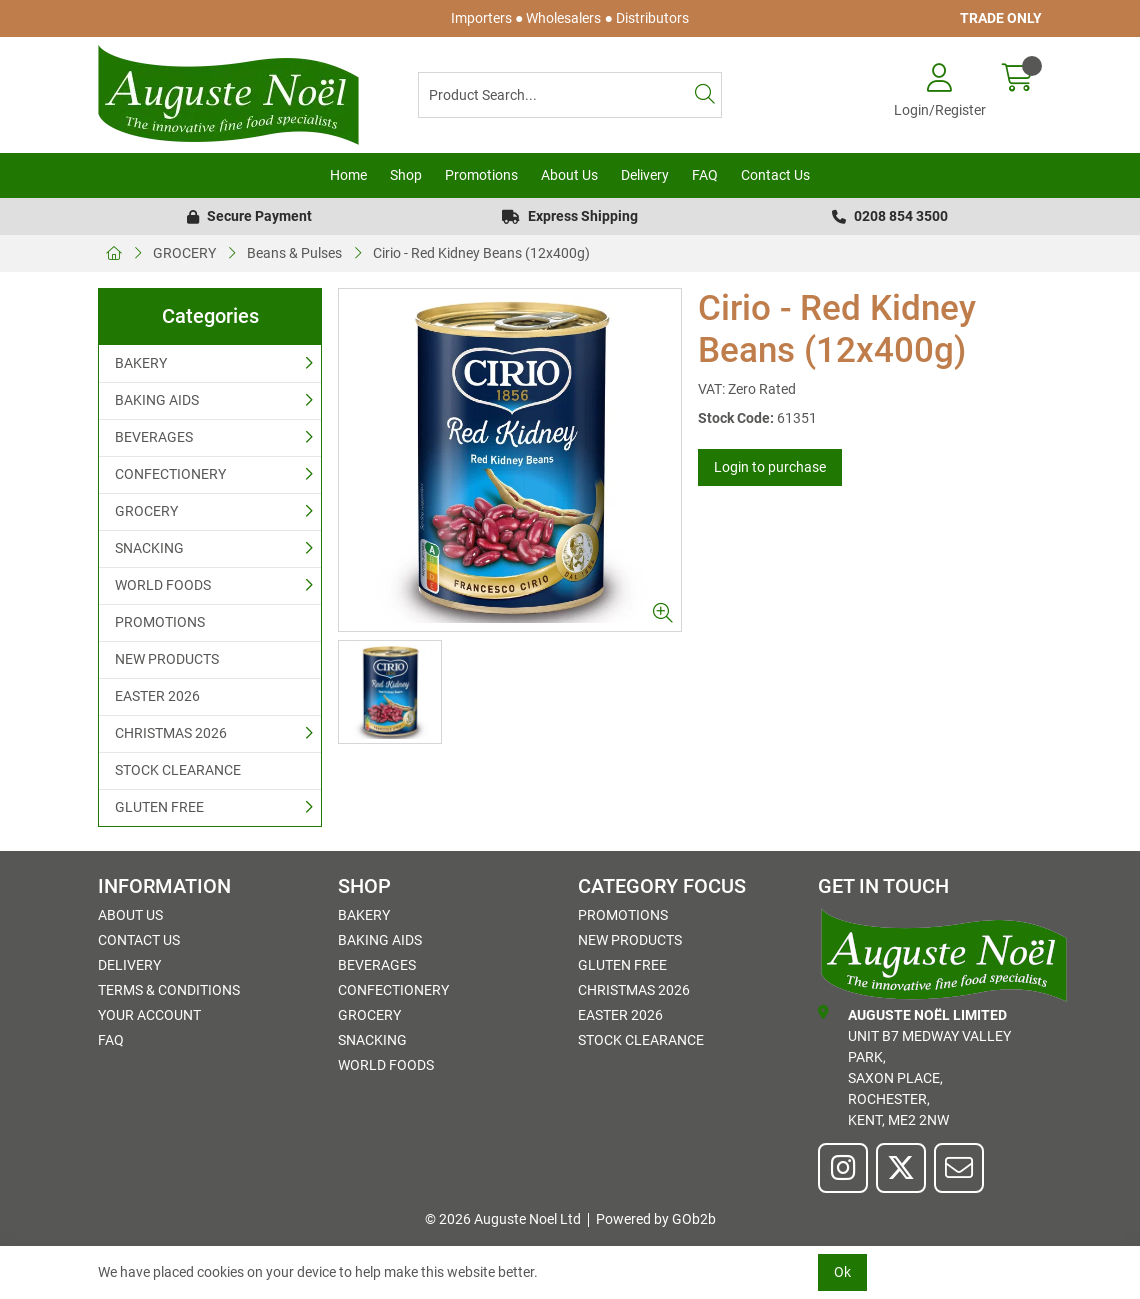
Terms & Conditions (169, 990)
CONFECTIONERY (170, 474)
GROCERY (184, 253)
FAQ (705, 175)
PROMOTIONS (160, 622)
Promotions (481, 175)
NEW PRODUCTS (167, 659)
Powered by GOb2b (656, 1219)
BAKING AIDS (157, 400)
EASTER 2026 (157, 696)
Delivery (645, 175)
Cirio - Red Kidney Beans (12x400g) (481, 253)
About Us (569, 175)
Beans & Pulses (294, 253)
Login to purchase (770, 467)
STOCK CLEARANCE (178, 770)
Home (348, 175)
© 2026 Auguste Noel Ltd (503, 1219)
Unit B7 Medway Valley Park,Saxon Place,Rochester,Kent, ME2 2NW (914, 1066)
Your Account (149, 1015)
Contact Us (775, 175)
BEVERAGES (154, 437)
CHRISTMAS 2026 (171, 733)
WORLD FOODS (163, 585)
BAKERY (141, 363)
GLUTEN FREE (159, 807)
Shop (406, 175)
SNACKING (149, 548)
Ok (842, 1272)
